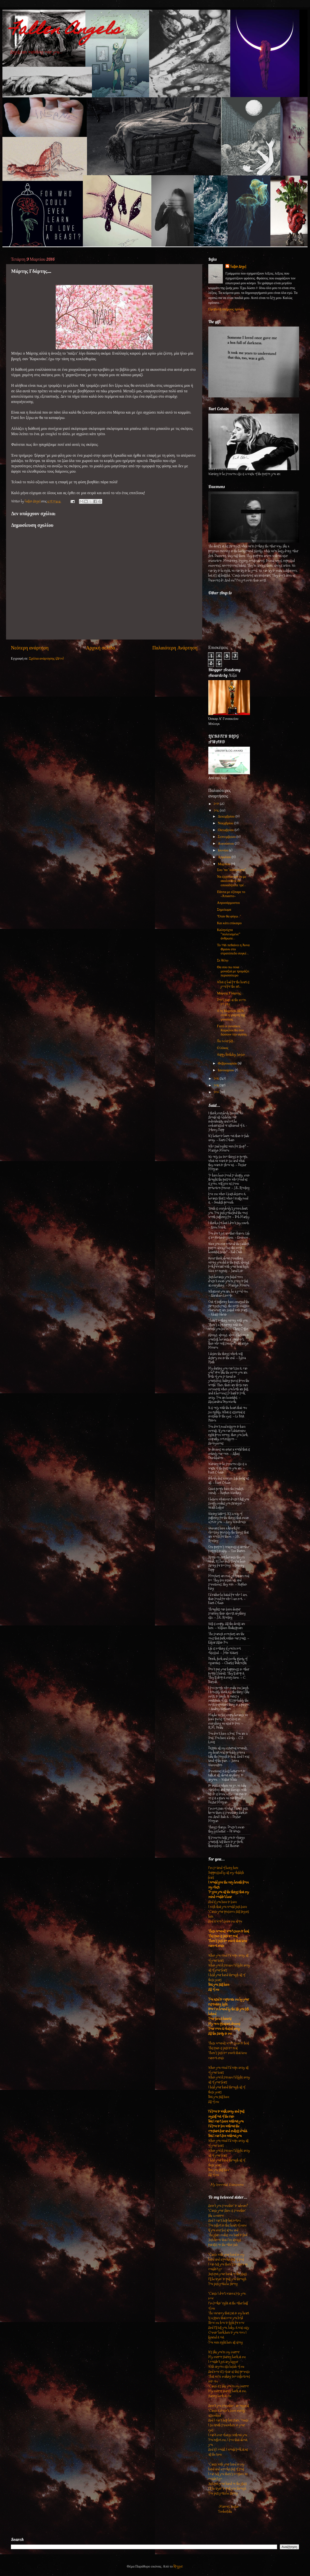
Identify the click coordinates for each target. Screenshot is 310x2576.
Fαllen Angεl (238, 266)
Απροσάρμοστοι (228, 902)
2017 (217, 803)
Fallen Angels (65, 30)
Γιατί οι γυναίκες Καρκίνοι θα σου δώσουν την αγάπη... (233, 1030)
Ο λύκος (222, 1047)
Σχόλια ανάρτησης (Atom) (46, 658)
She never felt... (226, 1041)
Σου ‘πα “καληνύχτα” (231, 869)
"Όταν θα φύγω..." (229, 916)
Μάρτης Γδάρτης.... (230, 993)
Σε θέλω (222, 960)
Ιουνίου (223, 850)
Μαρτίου (224, 864)
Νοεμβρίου (226, 823)
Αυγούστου (226, 843)
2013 (217, 1092)
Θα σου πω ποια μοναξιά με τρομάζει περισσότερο (233, 971)
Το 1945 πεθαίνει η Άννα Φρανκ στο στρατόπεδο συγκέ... (233, 949)
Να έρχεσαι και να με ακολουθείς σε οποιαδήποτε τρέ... (231, 880)
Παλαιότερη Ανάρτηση (174, 647)
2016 (217, 810)
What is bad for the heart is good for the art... (233, 984)
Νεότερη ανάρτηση (30, 647)
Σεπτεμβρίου (227, 836)
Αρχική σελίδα (100, 647)
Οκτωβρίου (226, 829)
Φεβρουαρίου (228, 1063)
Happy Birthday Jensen (231, 1054)
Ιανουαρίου (226, 1070)
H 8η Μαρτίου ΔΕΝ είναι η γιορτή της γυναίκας (231, 1015)
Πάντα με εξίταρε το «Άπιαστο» (231, 893)
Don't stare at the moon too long (231, 1002)
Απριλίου (225, 857)
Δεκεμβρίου (226, 816)
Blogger (177, 2566)
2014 (216, 1085)
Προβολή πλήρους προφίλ (226, 309)
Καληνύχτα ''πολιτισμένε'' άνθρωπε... (228, 934)
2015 (217, 1078)
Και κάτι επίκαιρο (229, 923)
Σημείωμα (224, 909)
